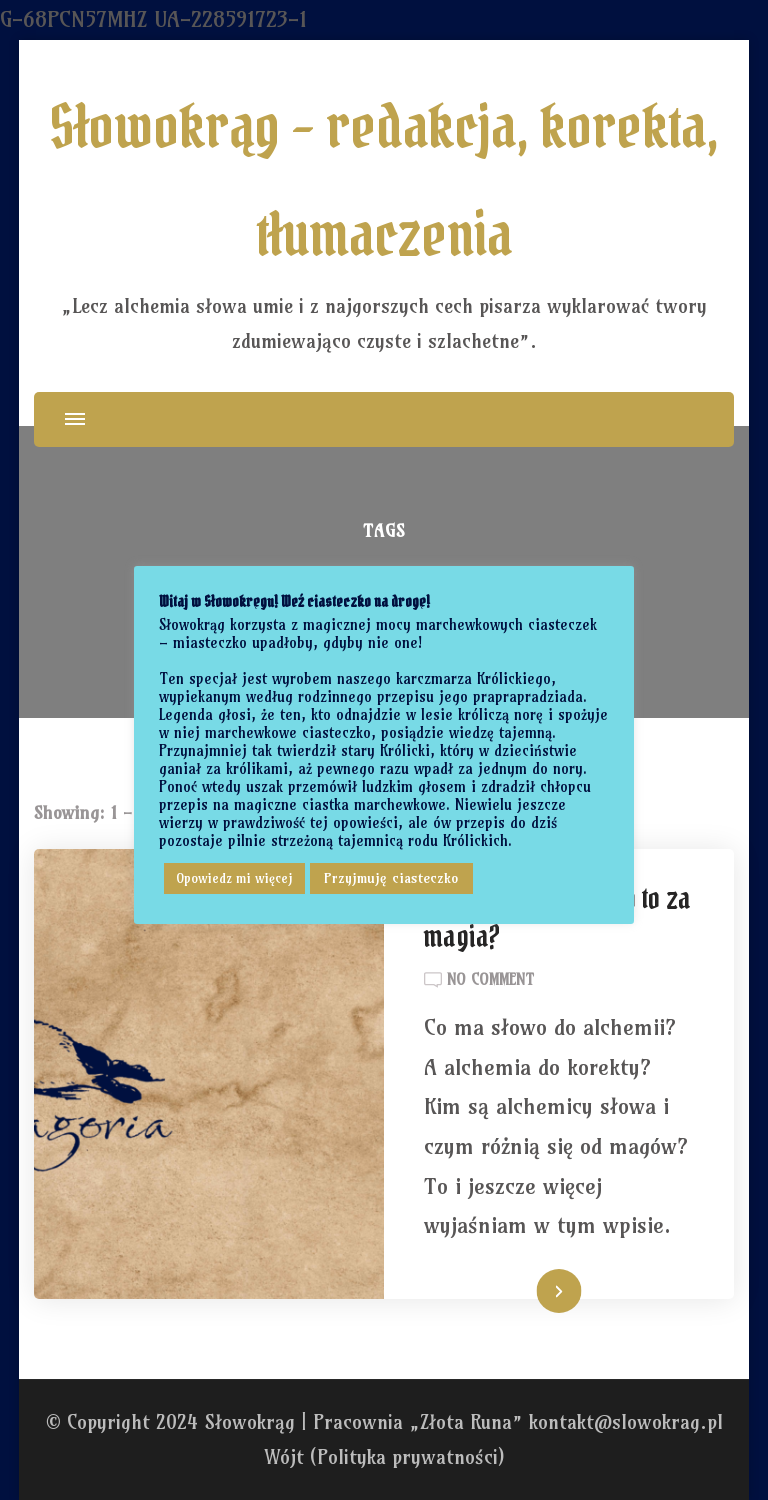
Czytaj (535, 1293)
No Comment (490, 980)
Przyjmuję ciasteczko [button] (391, 878)
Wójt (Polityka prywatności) (384, 1457)
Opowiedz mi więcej (234, 878)
